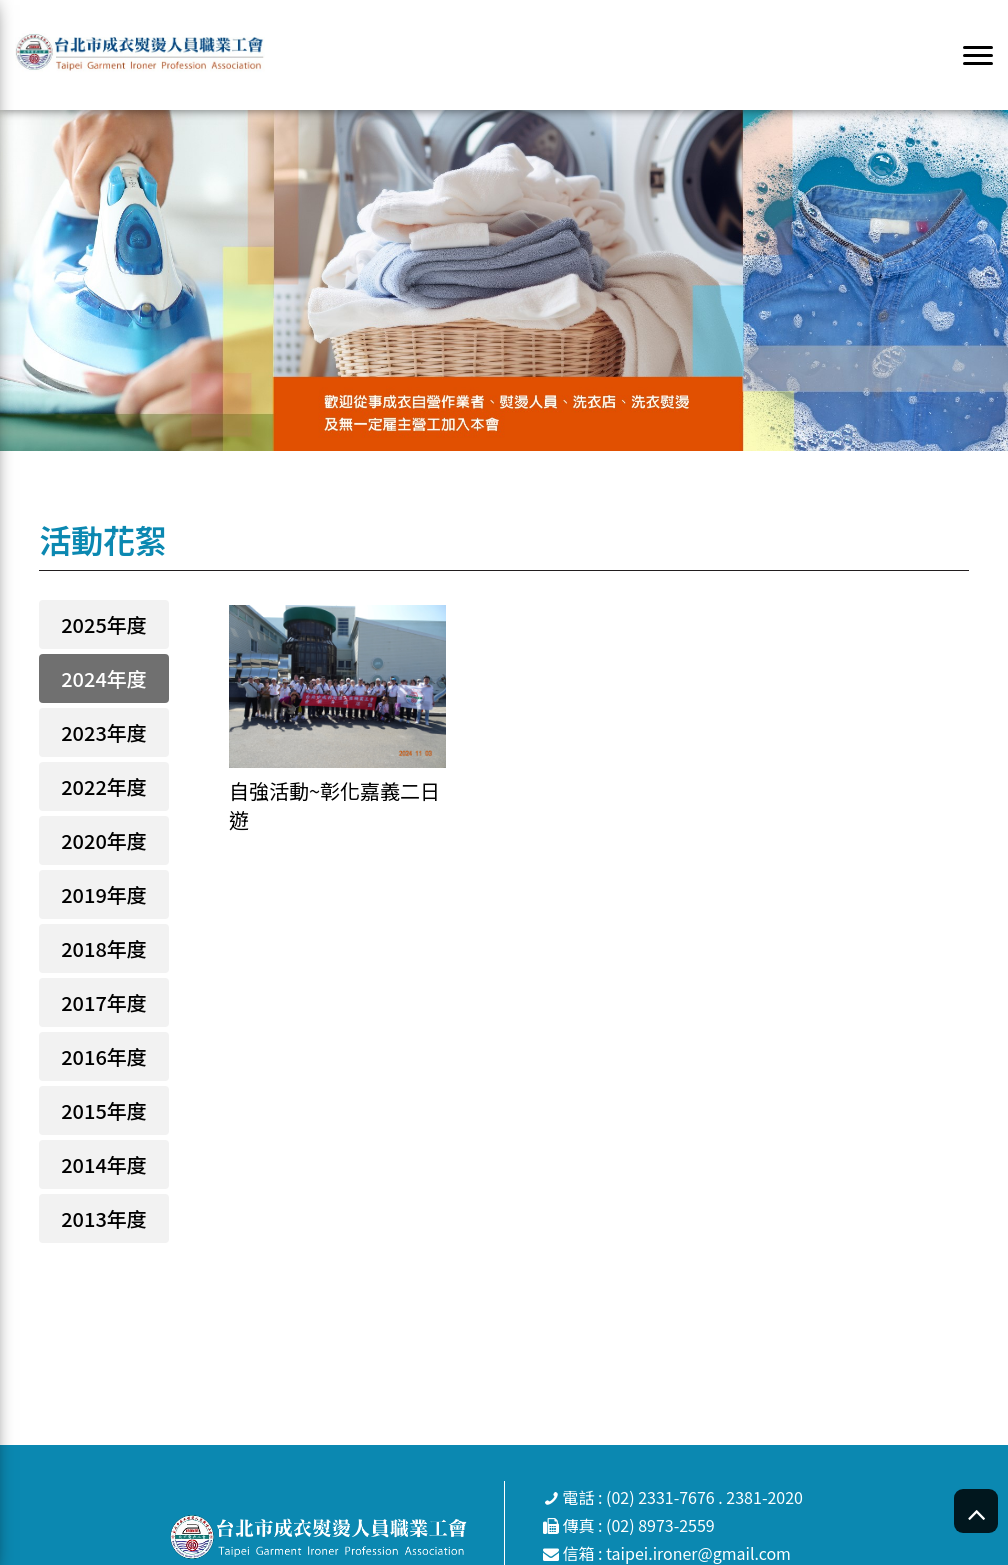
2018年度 (104, 948)
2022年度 (104, 786)
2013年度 (104, 1218)
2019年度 (104, 894)
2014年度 (104, 1164)
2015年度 (104, 1110)
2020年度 (104, 840)
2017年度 (104, 1002)
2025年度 (104, 624)
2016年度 (104, 1056)
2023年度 (104, 732)
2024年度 (104, 678)
